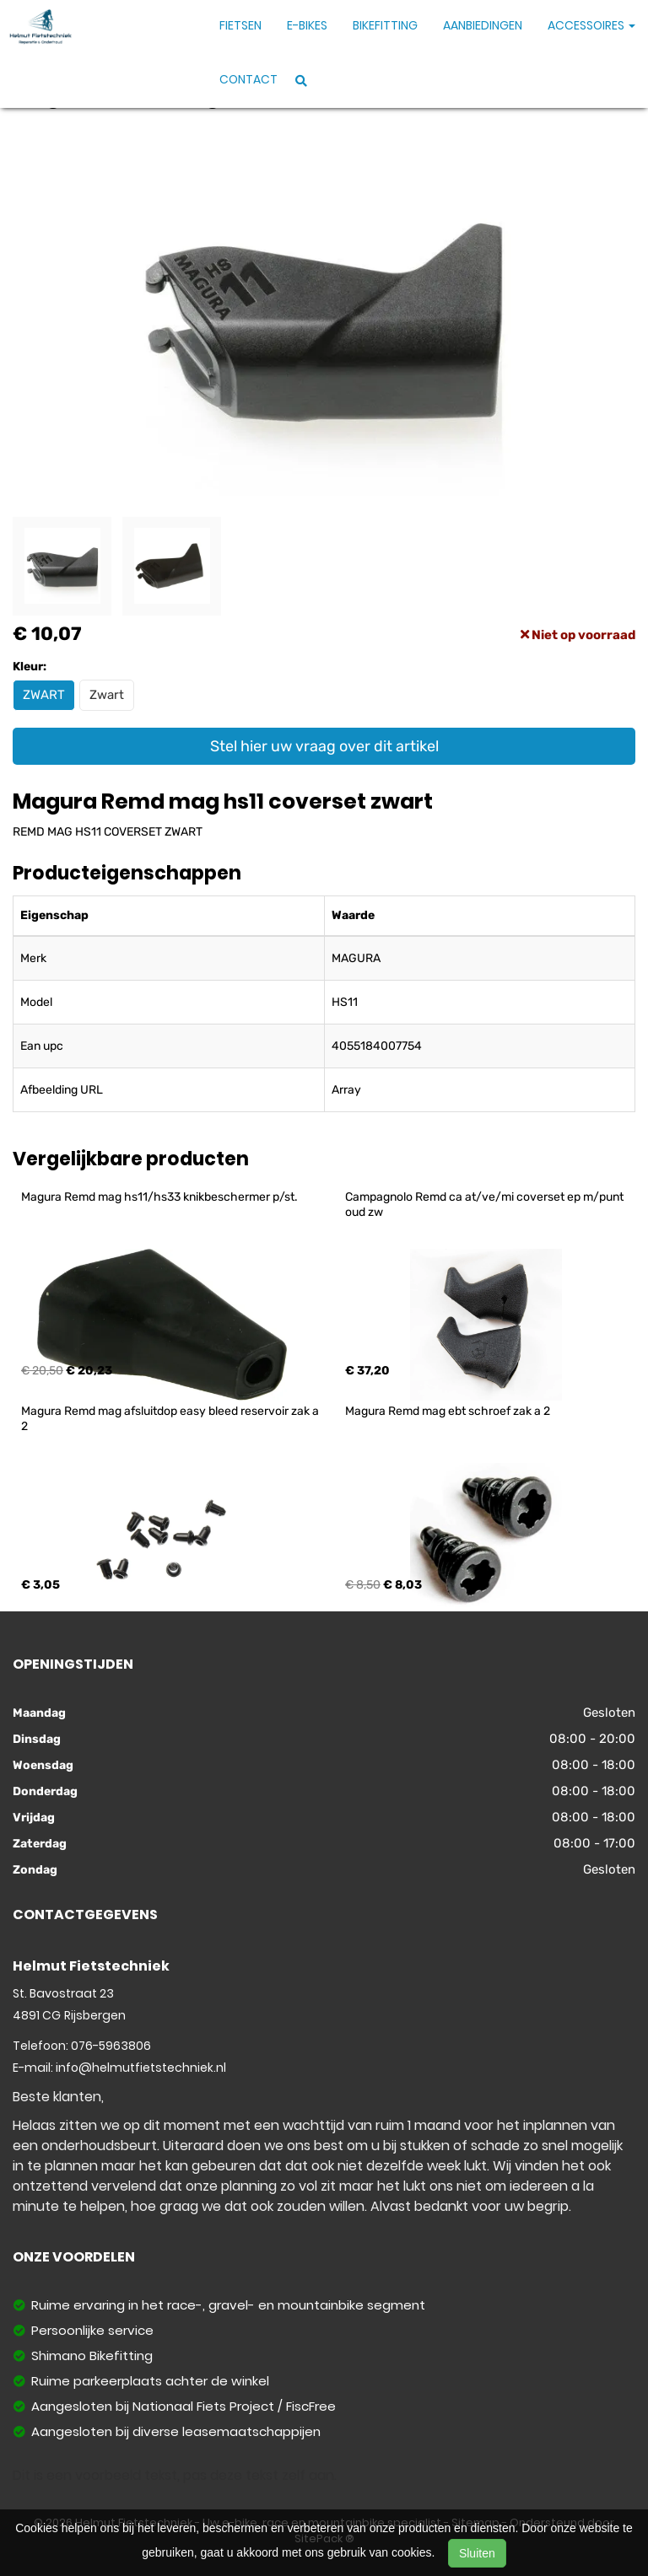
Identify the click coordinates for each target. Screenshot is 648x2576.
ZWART (44, 694)
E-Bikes (307, 25)
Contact (248, 79)
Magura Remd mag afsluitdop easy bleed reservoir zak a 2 (171, 1418)
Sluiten (477, 2553)
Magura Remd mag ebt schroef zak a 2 (447, 1411)
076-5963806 (111, 2045)
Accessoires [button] (591, 25)
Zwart (106, 694)
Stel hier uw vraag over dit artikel (324, 746)
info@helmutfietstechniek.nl (141, 2067)
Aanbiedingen (482, 25)
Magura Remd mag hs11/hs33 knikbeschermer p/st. (159, 1197)
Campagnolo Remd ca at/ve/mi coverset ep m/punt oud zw (485, 1204)
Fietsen (240, 25)
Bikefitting (385, 25)
